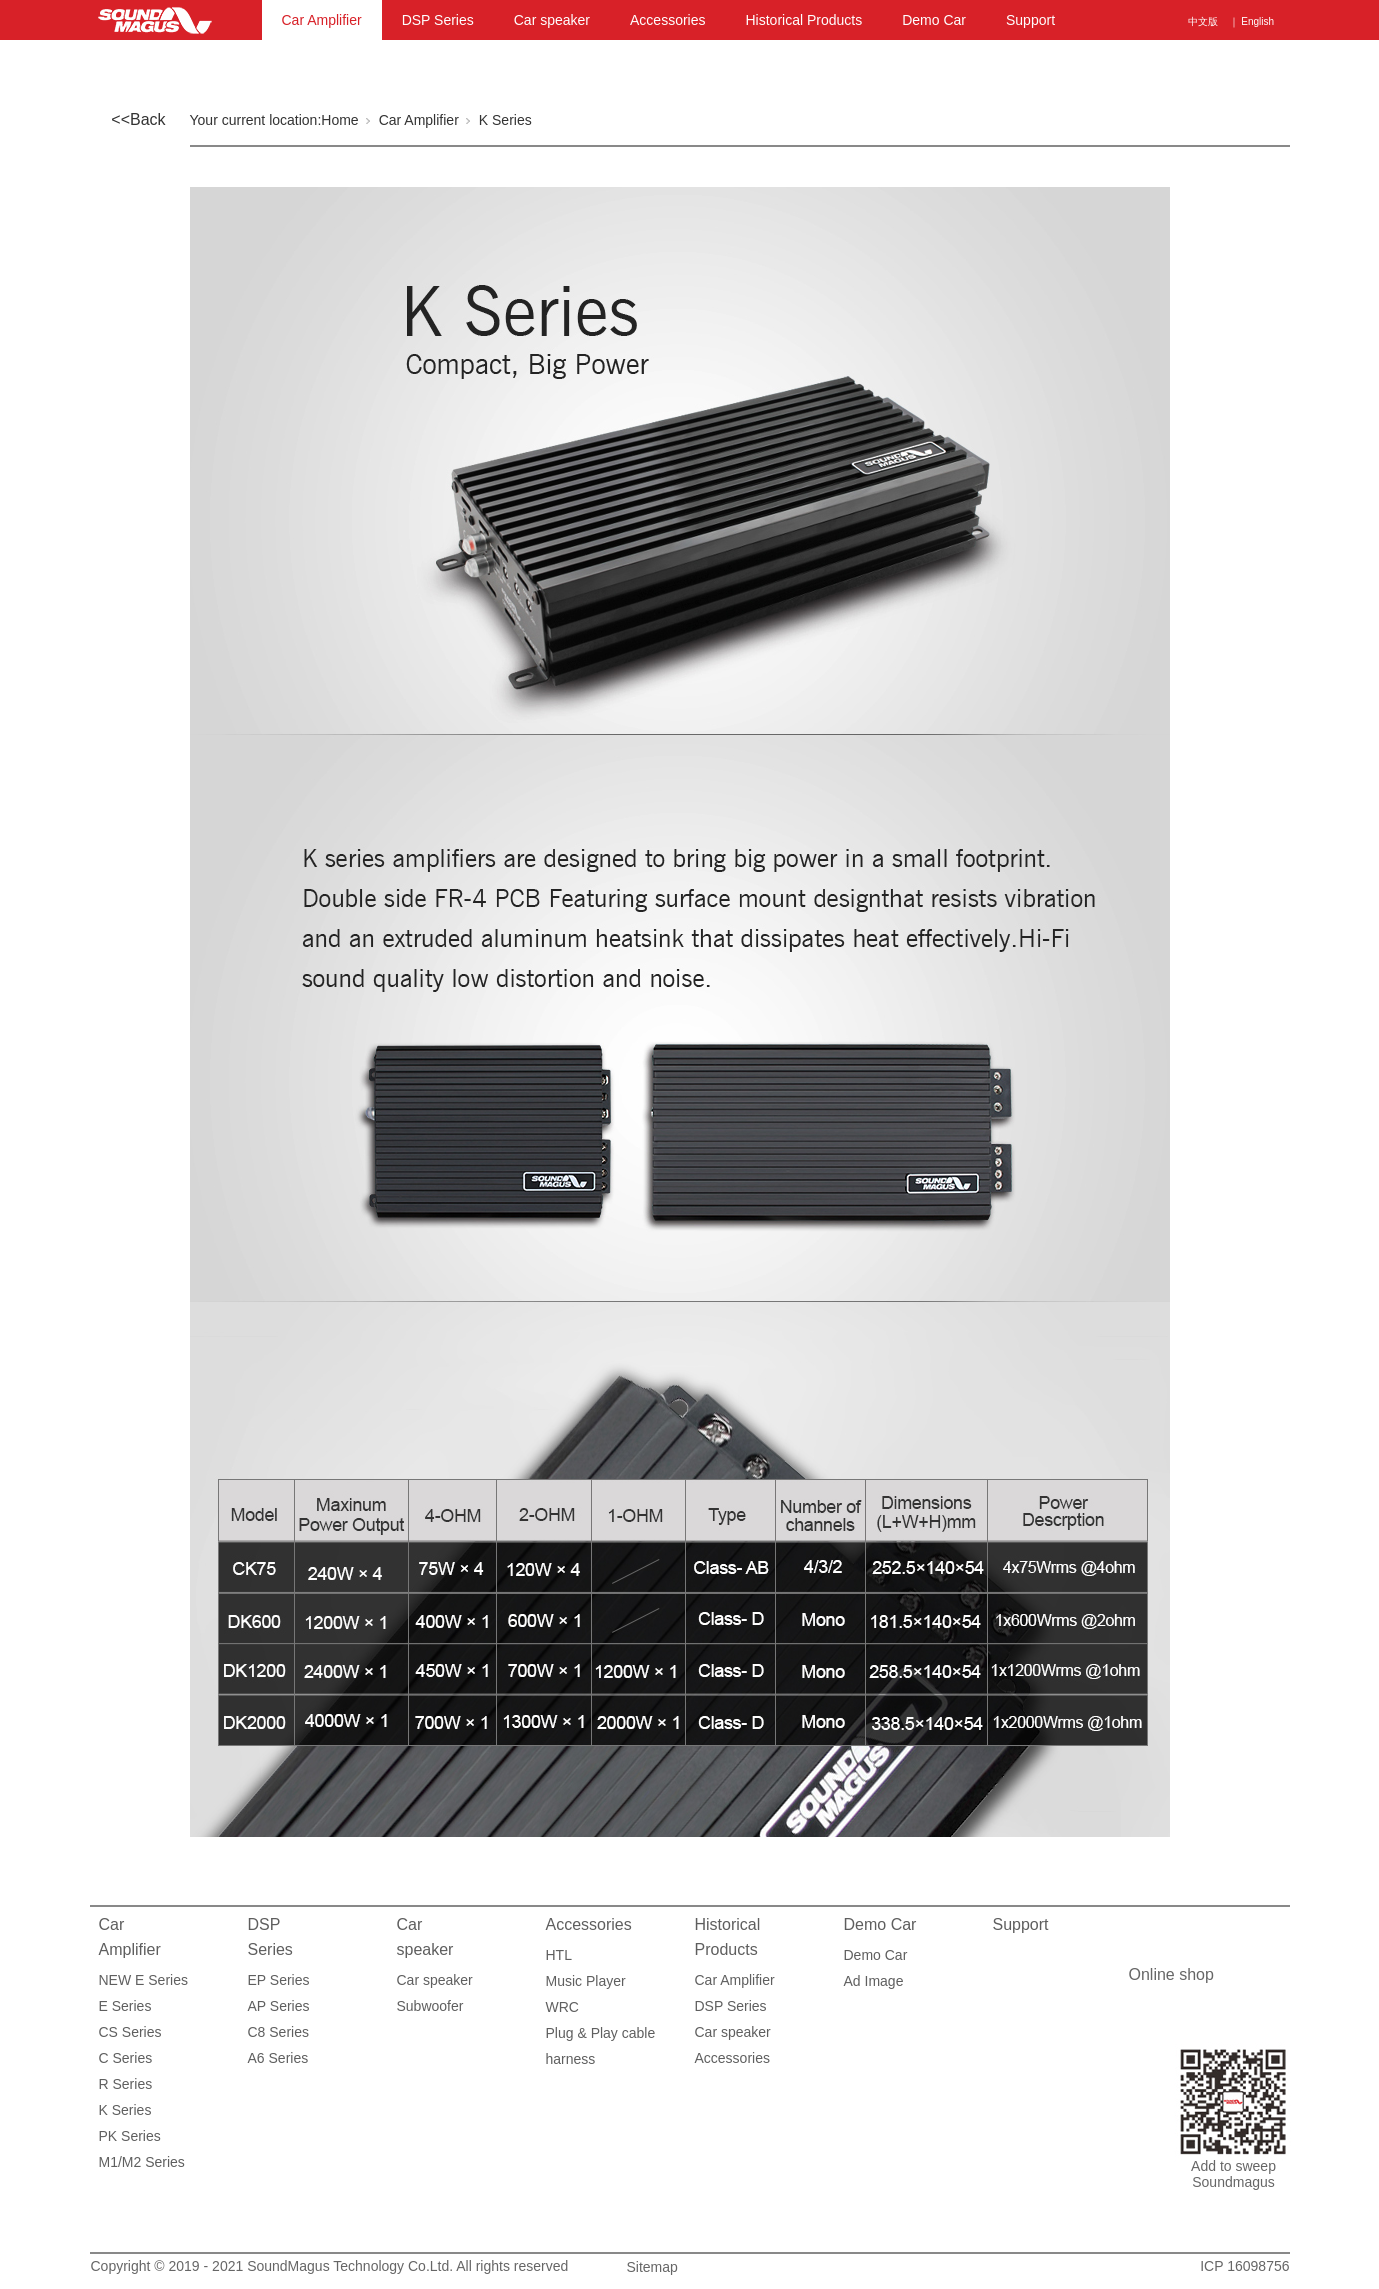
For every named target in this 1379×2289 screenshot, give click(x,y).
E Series (125, 2006)
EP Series (279, 1980)
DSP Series (438, 20)
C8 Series (278, 2032)
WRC (562, 2007)
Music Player (586, 1981)
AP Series (279, 2006)
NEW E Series (143, 1980)
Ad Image (874, 1981)
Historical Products (803, 20)
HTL (559, 1955)
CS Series (130, 2032)
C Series (126, 2058)
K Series (505, 120)
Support (1030, 20)
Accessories (667, 20)
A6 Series (278, 2058)
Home (339, 120)
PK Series (130, 2136)
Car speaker (552, 20)
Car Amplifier (322, 20)
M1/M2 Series (142, 2162)
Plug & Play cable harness (601, 2035)
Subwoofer (430, 2006)
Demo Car (934, 20)
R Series (126, 2084)
